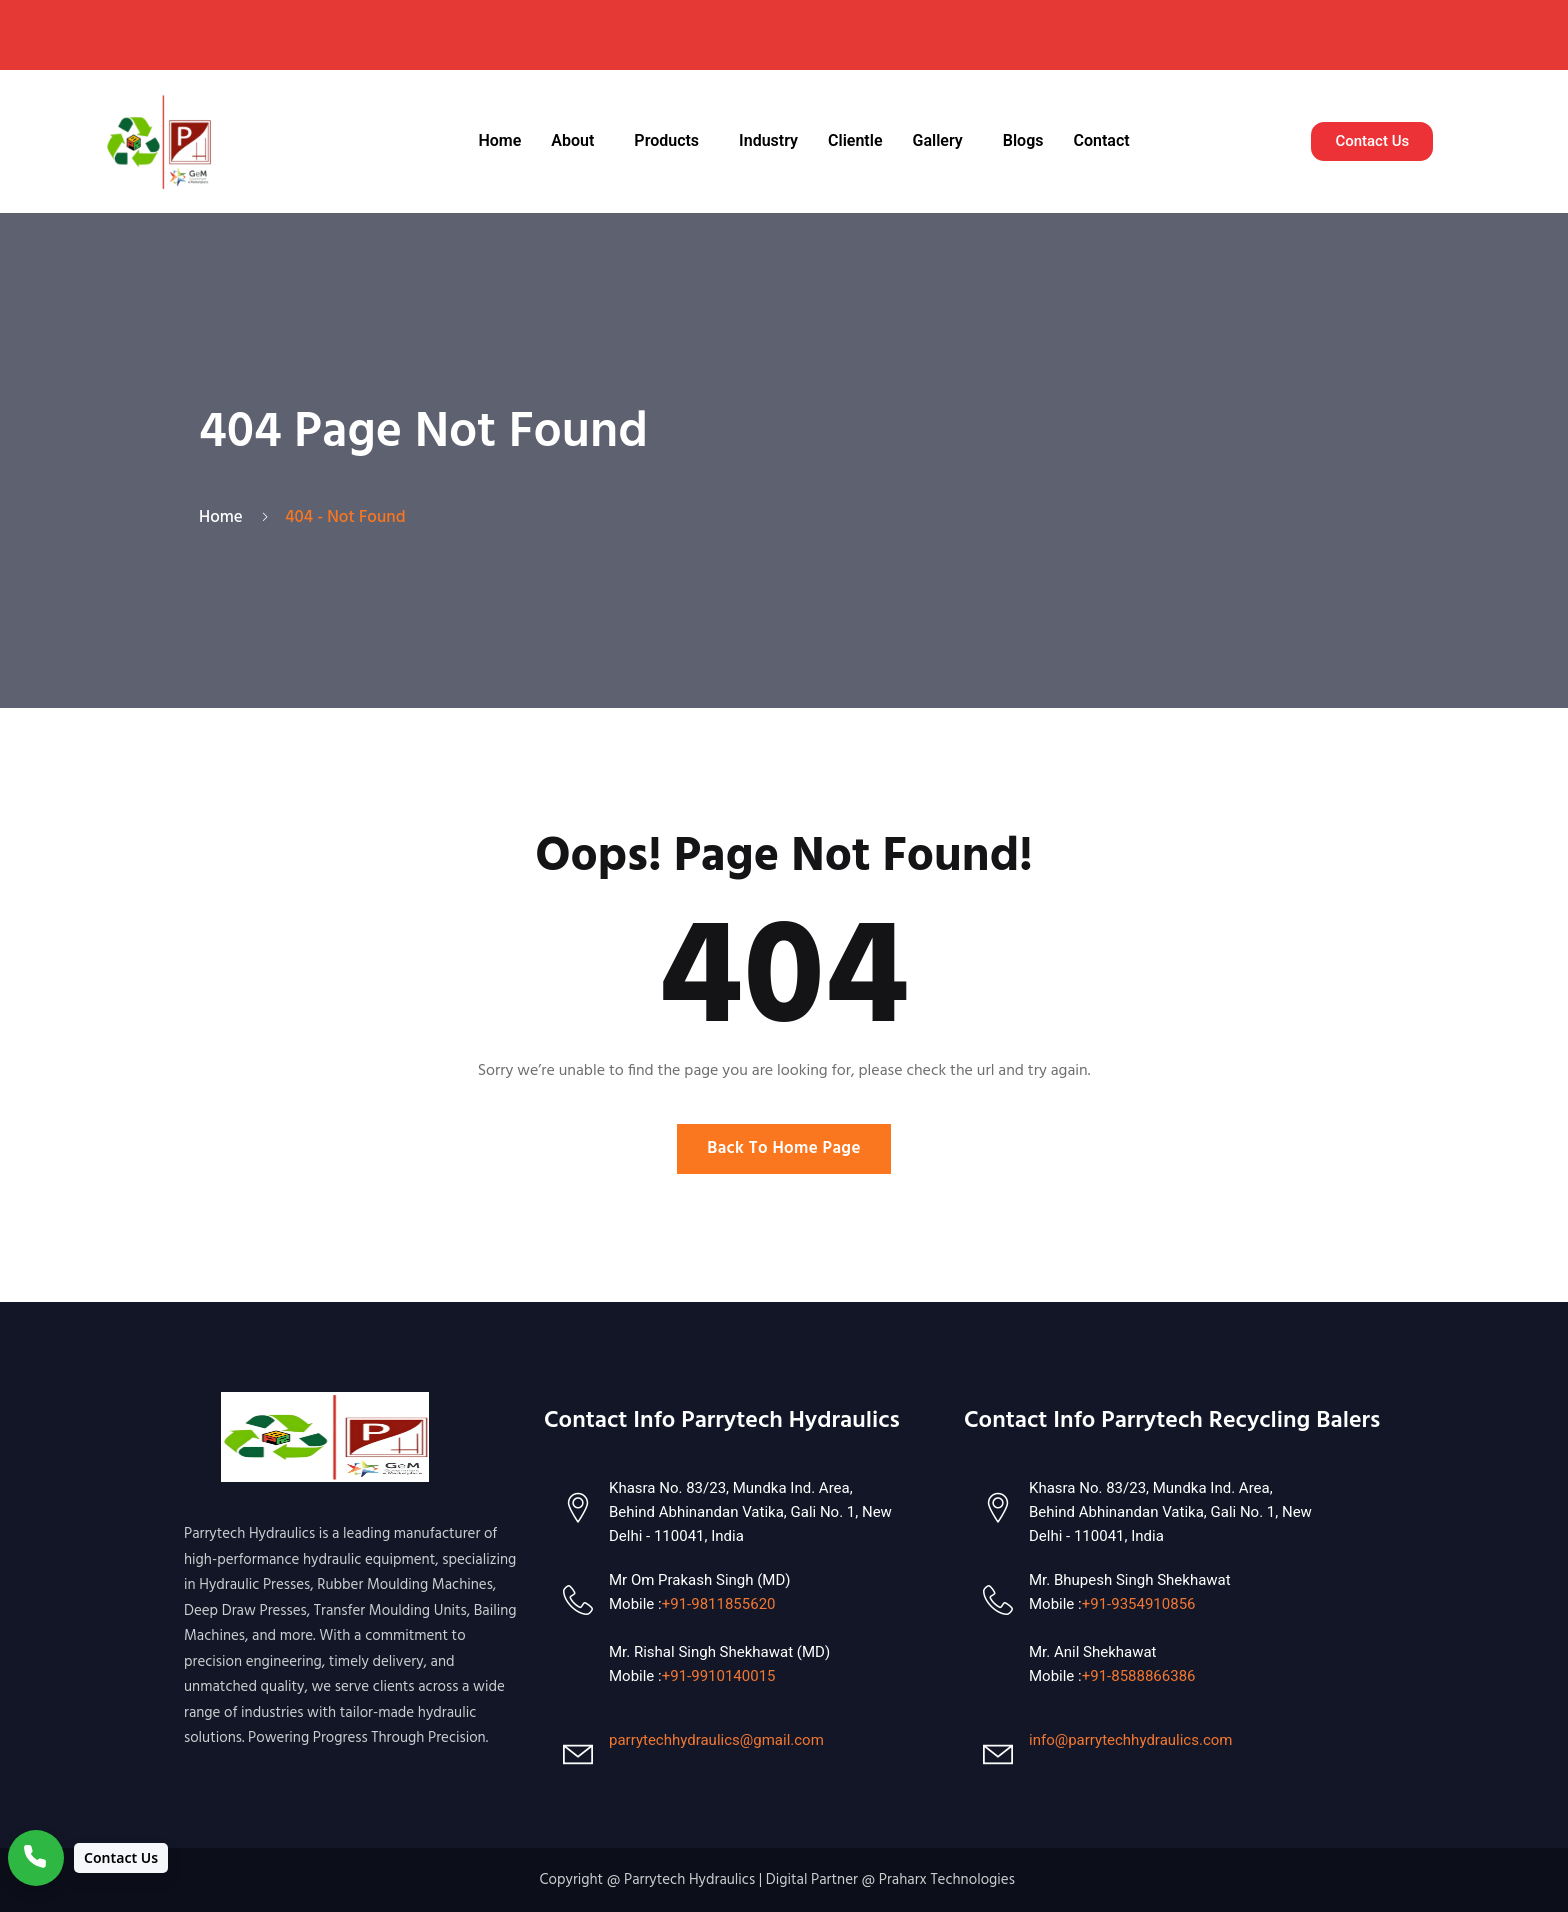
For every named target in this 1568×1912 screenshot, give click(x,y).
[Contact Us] (88, 1858)
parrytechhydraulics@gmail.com (716, 1740)
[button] (577, 141)
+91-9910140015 (719, 1676)
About (572, 140)
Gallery (938, 140)
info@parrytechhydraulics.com (1130, 1740)
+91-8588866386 (1139, 1676)
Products (666, 140)
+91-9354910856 (1139, 1604)
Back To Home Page (784, 1148)
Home (499, 140)
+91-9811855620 (719, 1604)
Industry (768, 140)
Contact (1101, 140)
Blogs (1023, 140)
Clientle (855, 140)
